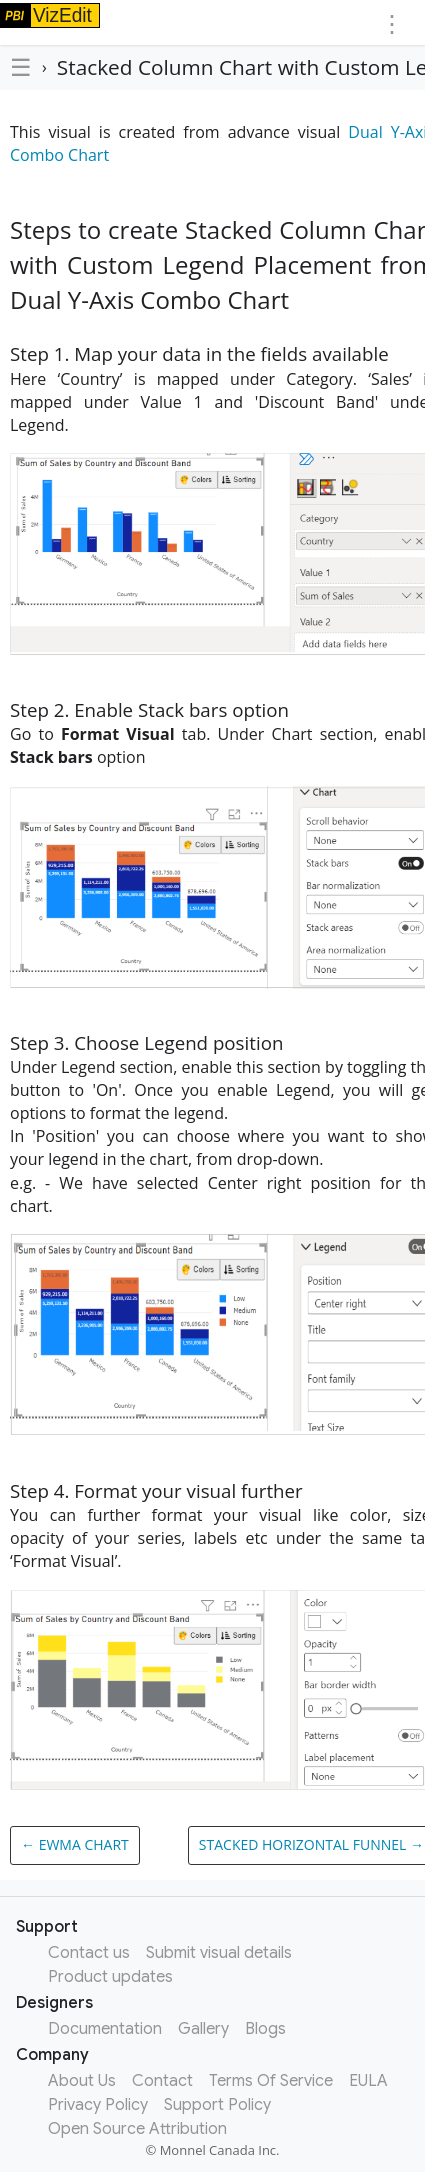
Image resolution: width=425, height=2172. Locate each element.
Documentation (105, 2029)
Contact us (89, 1953)
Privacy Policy (98, 2105)
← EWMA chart (75, 1844)
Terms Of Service (271, 2081)
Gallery (203, 2029)
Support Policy (217, 2105)
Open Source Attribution (137, 2129)
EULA (368, 2081)
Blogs (265, 2029)
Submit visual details (219, 1953)
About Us (82, 2081)
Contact (162, 2081)
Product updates (110, 1977)
